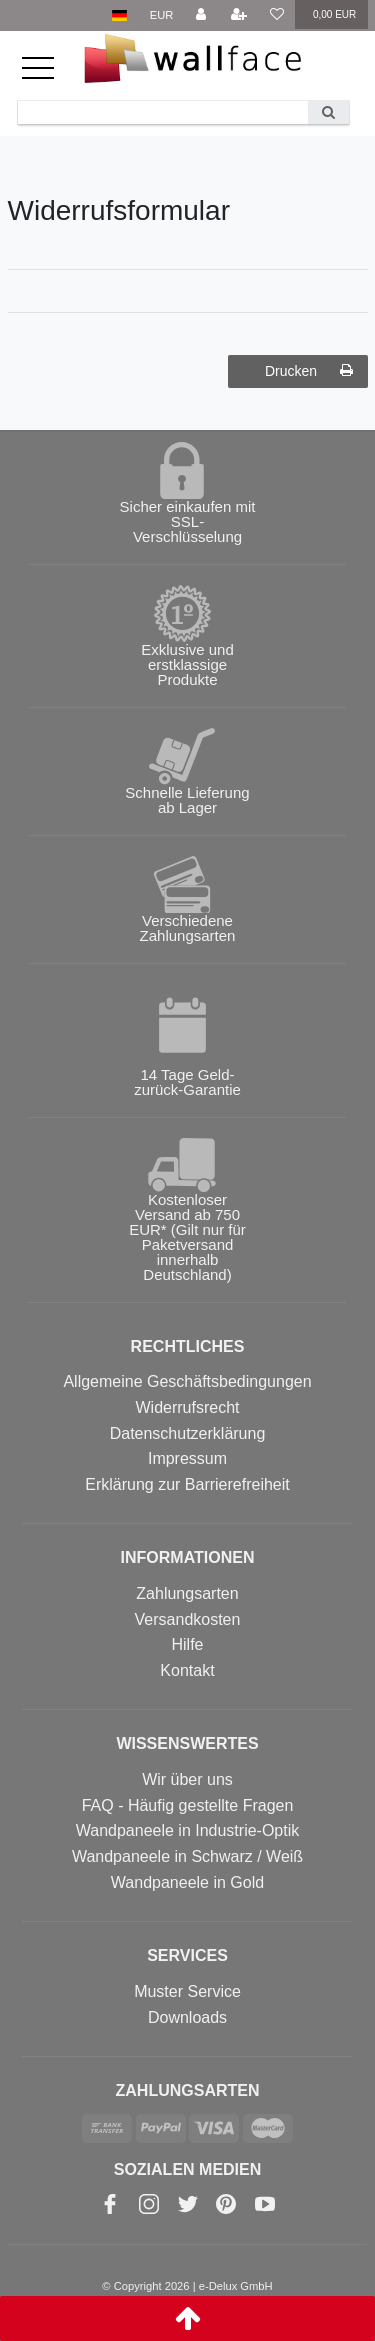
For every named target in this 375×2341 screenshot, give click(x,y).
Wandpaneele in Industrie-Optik (188, 1830)
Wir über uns (187, 1779)
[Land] (119, 15)
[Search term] (163, 112)
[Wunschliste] (276, 15)
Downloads (187, 2017)
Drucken (309, 371)
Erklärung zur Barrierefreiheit (187, 1484)
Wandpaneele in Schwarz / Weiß (187, 1856)
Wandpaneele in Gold (187, 1882)
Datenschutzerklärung (188, 1433)
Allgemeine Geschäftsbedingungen (187, 1381)
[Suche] (328, 112)
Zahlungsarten (187, 1593)
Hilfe (187, 1644)
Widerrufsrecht (187, 1407)
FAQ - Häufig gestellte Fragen (188, 1805)
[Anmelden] (201, 15)
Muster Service (187, 1991)
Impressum (187, 1458)
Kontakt (187, 1670)
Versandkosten (188, 1619)
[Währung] (162, 15)
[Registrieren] (239, 15)
